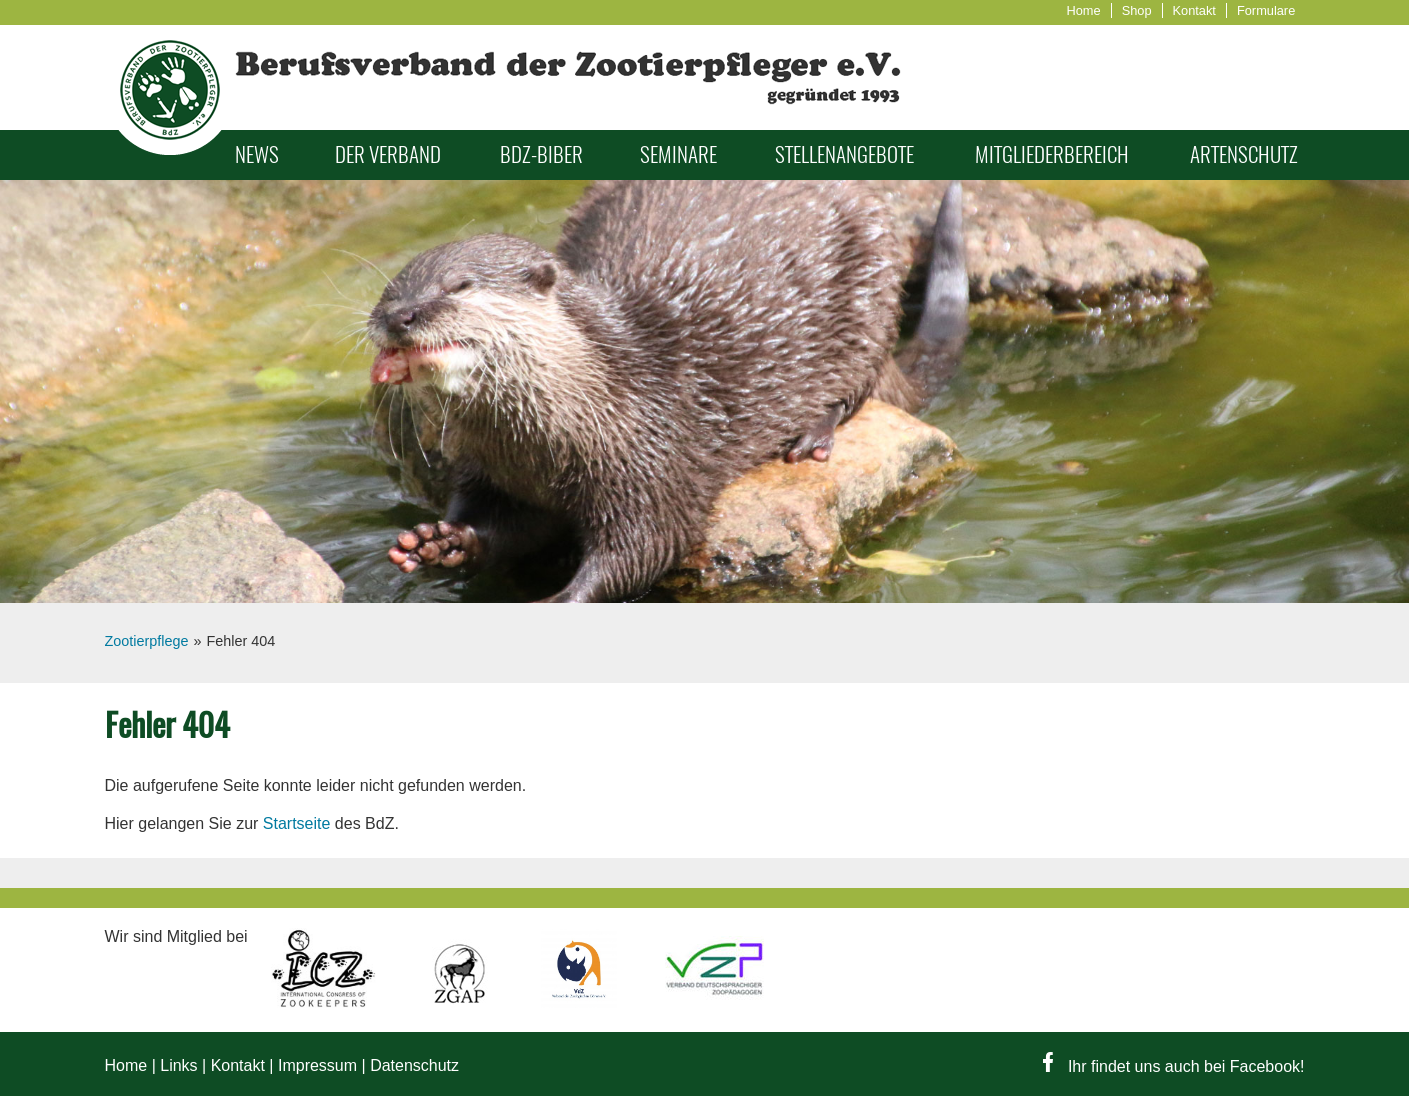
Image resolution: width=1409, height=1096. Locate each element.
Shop (1137, 10)
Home (1084, 10)
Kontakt (1194, 10)
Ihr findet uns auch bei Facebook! (1173, 1066)
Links (178, 1065)
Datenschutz (414, 1065)
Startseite (297, 823)
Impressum (317, 1065)
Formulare (1266, 10)
